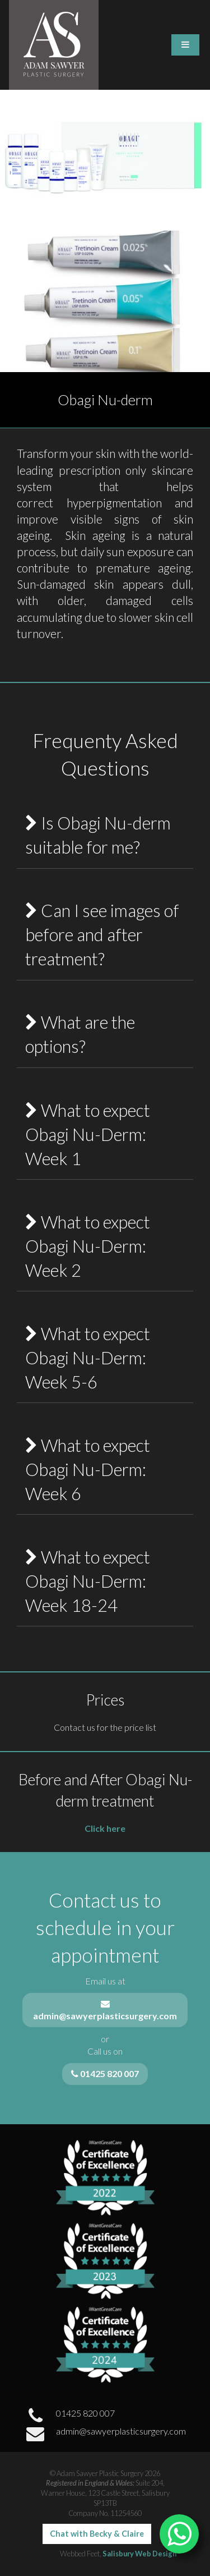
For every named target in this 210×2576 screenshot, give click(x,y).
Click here (105, 1828)
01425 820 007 (69, 2416)
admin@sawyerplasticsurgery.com (105, 2434)
